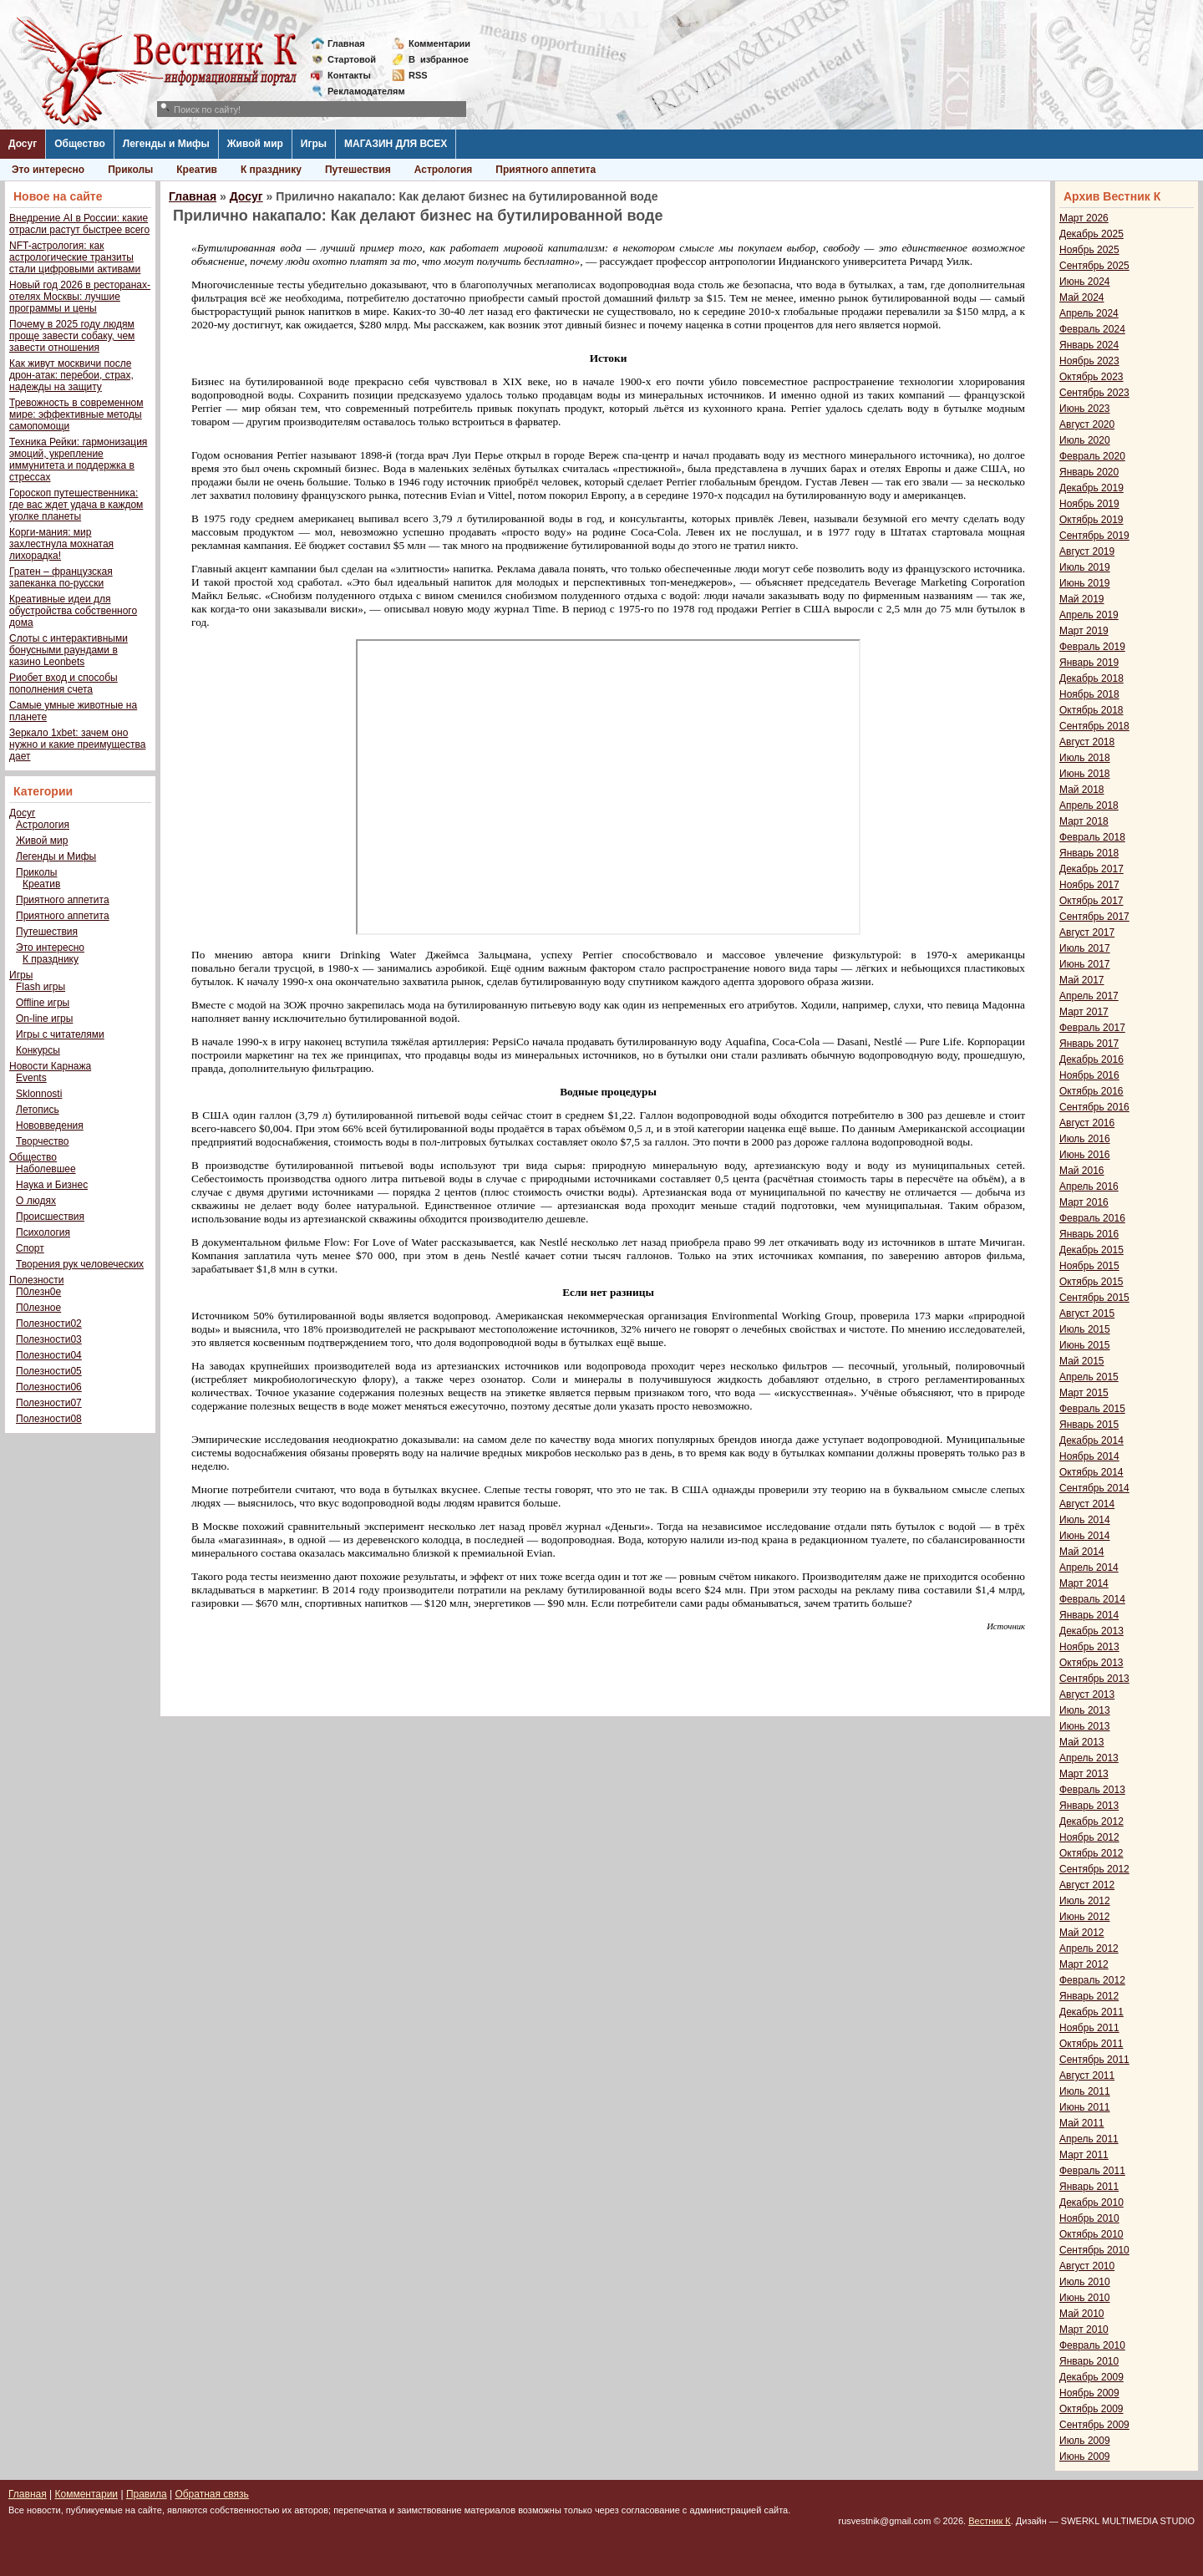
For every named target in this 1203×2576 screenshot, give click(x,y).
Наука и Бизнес (52, 1185)
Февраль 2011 (1092, 2171)
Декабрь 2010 (1091, 2202)
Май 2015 (1081, 1361)
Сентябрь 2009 (1094, 2425)
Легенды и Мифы (166, 144)
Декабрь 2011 (1091, 2012)
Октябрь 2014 (1091, 1472)
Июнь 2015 (1084, 1345)
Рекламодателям (359, 91)
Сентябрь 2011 (1094, 2059)
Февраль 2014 (1092, 1599)
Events (31, 1078)
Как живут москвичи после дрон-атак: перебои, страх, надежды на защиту (71, 375)
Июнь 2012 (1084, 1917)
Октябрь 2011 (1091, 2044)
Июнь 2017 (1084, 964)
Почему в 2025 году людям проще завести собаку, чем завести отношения (72, 335)
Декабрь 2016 (1091, 1059)
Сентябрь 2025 (1094, 266)
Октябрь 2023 (1091, 377)
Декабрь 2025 (1091, 234)
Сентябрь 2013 (1094, 1678)
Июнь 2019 (1084, 583)
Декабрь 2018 (1091, 678)
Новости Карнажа (50, 1066)
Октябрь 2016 (1091, 1091)
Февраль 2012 (1092, 1980)
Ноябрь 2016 (1089, 1075)
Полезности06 (49, 1387)
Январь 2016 (1089, 1234)
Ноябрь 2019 (1089, 504)
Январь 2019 (1089, 662)
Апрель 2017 (1089, 996)
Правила (146, 2494)
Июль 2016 (1084, 1139)
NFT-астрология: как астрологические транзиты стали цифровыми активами (74, 257)
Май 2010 (1081, 2313)
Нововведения (50, 1125)
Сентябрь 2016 (1094, 1107)
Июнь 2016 (1084, 1155)
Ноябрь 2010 (1089, 2218)
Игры (314, 144)
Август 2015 (1086, 1313)
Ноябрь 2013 (1089, 1647)
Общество (79, 144)
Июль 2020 (1084, 440)
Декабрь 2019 (1091, 488)
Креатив (196, 169)
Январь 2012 (1089, 1996)
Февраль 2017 (1092, 1028)
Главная (346, 43)
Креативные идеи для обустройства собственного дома (73, 610)
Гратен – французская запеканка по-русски (61, 577)
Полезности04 (49, 1355)
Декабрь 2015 (1091, 1250)
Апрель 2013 (1089, 1758)
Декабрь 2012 (1091, 1821)
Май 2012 (1081, 1932)
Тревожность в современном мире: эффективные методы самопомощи (76, 414)
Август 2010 (1086, 2266)
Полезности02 (49, 1323)
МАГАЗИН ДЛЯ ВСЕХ (395, 144)
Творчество (42, 1141)
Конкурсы (38, 1050)
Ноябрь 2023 (1089, 361)
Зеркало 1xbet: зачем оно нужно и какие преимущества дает (77, 744)
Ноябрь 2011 (1089, 2028)
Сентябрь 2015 (1094, 1297)
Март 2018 (1084, 821)
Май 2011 (1081, 2123)
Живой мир (255, 144)
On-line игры (44, 1018)
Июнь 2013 (1084, 1726)
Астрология (443, 169)
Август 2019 (1086, 551)
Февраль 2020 (1092, 456)
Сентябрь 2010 (1094, 2250)
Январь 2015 (1089, 1424)
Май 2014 (1081, 1551)
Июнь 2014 (1084, 1536)
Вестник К (989, 2521)
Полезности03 (49, 1339)
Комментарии (439, 43)
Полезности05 (49, 1371)
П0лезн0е (38, 1292)
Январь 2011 (1089, 2186)
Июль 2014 (1084, 1520)
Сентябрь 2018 (1094, 726)
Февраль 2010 (1092, 2345)
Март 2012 (1084, 1964)
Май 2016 (1081, 1170)
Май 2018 (1081, 789)
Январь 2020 (1089, 472)
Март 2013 (1084, 1774)
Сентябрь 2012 (1094, 1869)
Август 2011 (1086, 2075)
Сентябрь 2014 (1094, 1488)
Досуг (22, 144)
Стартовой (351, 59)
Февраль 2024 (1092, 329)
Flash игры (40, 987)
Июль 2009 (1084, 2440)
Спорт (30, 1248)
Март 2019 (1084, 631)
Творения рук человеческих (80, 1264)
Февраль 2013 (1092, 1790)
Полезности (36, 1280)
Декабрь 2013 (1091, 1631)
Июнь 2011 (1084, 2107)
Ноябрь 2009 (1089, 2393)
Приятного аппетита (545, 169)
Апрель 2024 (1089, 313)
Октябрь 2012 (1091, 1853)
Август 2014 (1086, 1504)
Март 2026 (1084, 218)
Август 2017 (1086, 932)
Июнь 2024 (1084, 281)
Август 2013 (1086, 1694)
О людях (36, 1201)
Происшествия (50, 1216)
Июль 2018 (1084, 758)
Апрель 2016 (1089, 1186)
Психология (43, 1232)
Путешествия (358, 169)
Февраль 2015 (1092, 1409)
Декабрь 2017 (1091, 869)
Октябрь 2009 (1091, 2409)
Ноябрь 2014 (1089, 1456)
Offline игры (42, 1003)
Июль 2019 (1084, 567)
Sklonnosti (39, 1094)
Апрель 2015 (1089, 1377)
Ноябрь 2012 (1089, 1837)
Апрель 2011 (1089, 2139)
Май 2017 (1081, 980)
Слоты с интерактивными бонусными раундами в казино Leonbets (68, 650)
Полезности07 (49, 1403)
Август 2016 (1086, 1123)
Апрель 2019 (1089, 615)
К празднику (271, 169)
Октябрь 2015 (1091, 1282)
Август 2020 (1086, 424)
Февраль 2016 (1092, 1218)
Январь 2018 (1089, 853)
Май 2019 (1081, 599)
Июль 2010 (1084, 2282)
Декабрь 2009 (1091, 2377)
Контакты (349, 75)
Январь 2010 (1089, 2361)
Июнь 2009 (1084, 2456)
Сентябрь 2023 (1094, 393)
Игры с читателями (60, 1034)
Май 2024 (1081, 297)
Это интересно (48, 169)
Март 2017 (1084, 1012)
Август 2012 (1086, 1885)
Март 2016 (1084, 1202)
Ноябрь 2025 (1089, 250)
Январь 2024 (1089, 345)
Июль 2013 (1084, 1710)
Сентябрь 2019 (1094, 535)
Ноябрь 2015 (1089, 1266)
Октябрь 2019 (1091, 520)
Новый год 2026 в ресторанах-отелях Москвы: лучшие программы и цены (79, 296)
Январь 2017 (1089, 1043)
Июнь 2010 (1084, 2298)
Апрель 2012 (1089, 1948)
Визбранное (439, 59)
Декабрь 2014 (1091, 1440)
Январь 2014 (1089, 1615)
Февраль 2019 (1092, 647)
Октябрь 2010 (1091, 2234)
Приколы (130, 169)
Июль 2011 (1084, 2091)
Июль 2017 (1084, 948)
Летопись (37, 1109)
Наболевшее (46, 1169)
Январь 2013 (1089, 1805)
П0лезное (38, 1307)
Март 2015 (1084, 1393)
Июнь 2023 (1084, 408)
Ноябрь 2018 (1089, 694)
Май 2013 (1081, 1742)
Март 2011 (1084, 2155)
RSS (418, 75)
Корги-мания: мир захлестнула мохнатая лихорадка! (61, 543)
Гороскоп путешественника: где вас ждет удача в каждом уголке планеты (76, 504)
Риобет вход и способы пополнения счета (63, 683)
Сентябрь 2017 (1094, 916)
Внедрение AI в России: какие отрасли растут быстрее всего (79, 224)
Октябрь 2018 (1091, 710)
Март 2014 (1084, 1583)
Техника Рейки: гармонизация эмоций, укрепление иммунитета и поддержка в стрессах (78, 459)
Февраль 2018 (1092, 837)
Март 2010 (1084, 2329)
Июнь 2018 (1084, 774)
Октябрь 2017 (1091, 901)
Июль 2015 (1084, 1329)
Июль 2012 (1084, 1901)
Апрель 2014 (1089, 1567)
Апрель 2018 (1089, 805)
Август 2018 (1086, 742)
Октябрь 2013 (1091, 1663)
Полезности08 (49, 1419)
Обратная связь (211, 2494)
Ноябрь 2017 (1089, 885)
